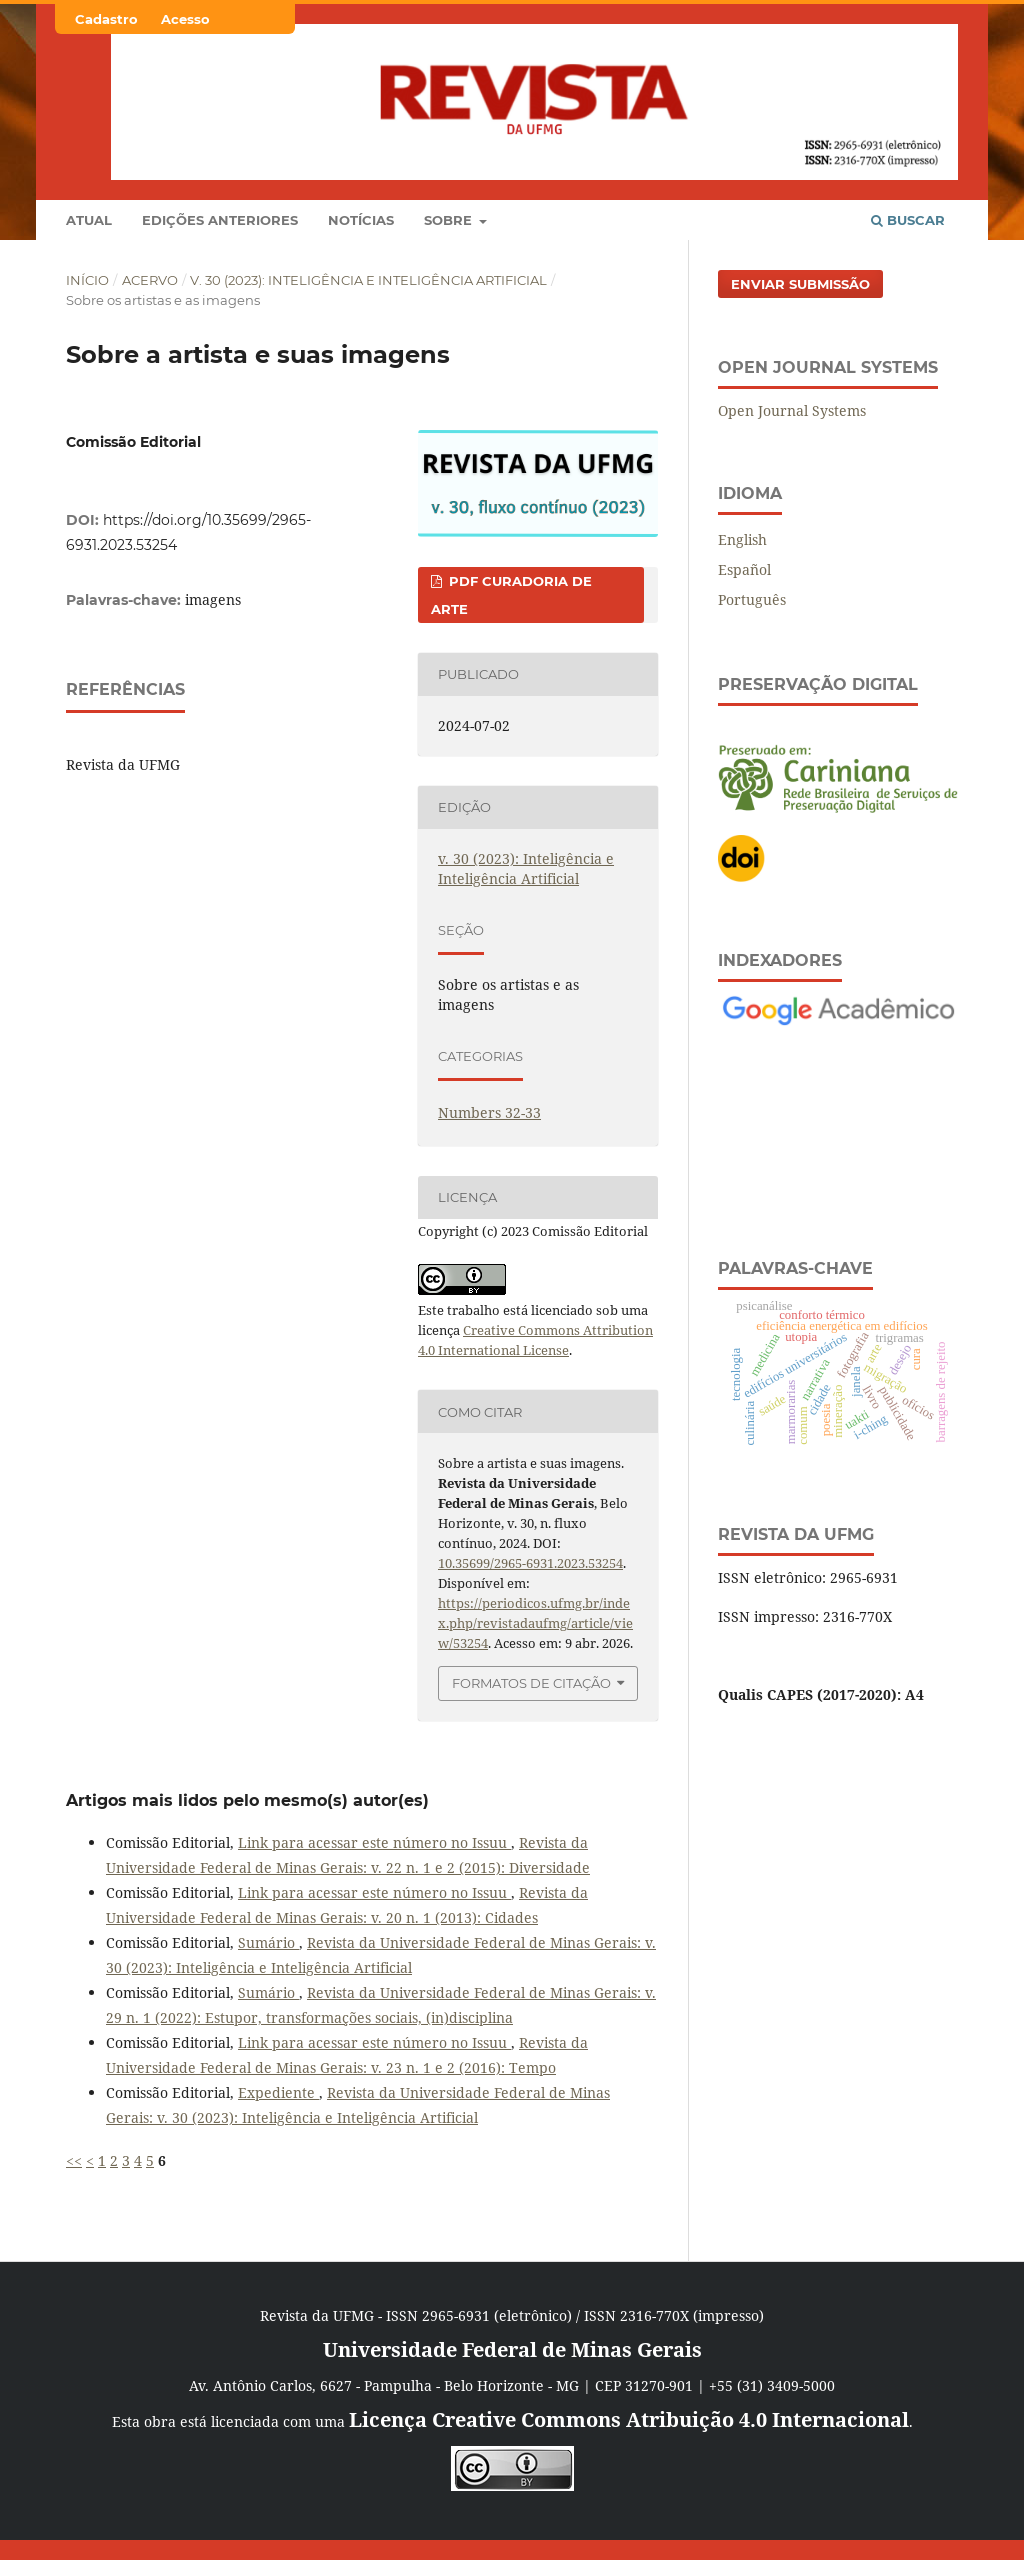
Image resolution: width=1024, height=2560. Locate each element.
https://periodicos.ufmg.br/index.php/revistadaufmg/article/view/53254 (535, 1623)
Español (744, 569)
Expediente (278, 2092)
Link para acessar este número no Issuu (374, 1842)
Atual (89, 220)
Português (752, 599)
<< (74, 2160)
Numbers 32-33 (489, 1112)
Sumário (268, 1942)
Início (87, 280)
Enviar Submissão (800, 284)
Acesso (185, 19)
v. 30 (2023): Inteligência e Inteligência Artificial (368, 280)
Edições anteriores (220, 220)
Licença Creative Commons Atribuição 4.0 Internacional (629, 2419)
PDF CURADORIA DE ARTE (511, 595)
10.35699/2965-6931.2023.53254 (530, 1563)
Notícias (361, 220)
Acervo (150, 280)
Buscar (908, 220)
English (742, 539)
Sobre (450, 220)
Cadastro (106, 19)
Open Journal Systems (792, 410)
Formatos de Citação (531, 1683)
